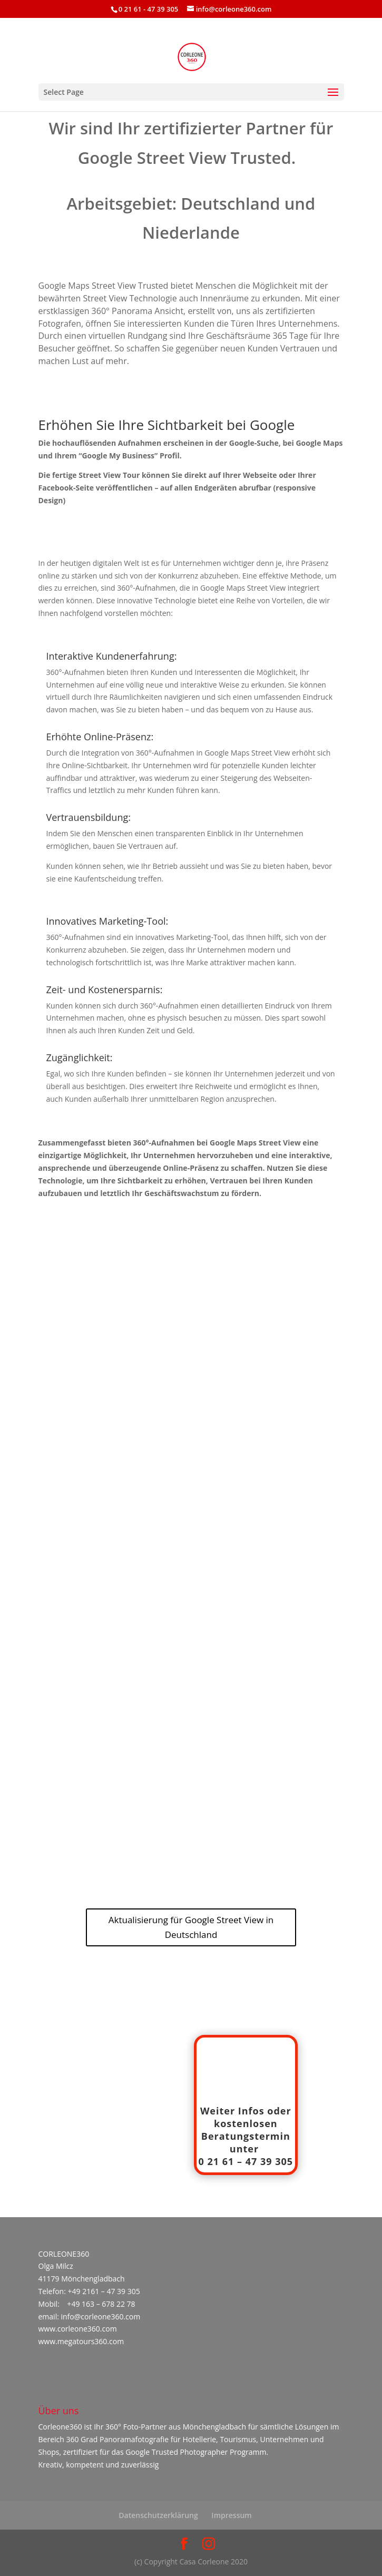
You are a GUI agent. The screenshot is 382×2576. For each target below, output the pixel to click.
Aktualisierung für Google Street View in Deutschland (191, 1927)
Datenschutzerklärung (158, 2515)
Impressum (231, 2515)
